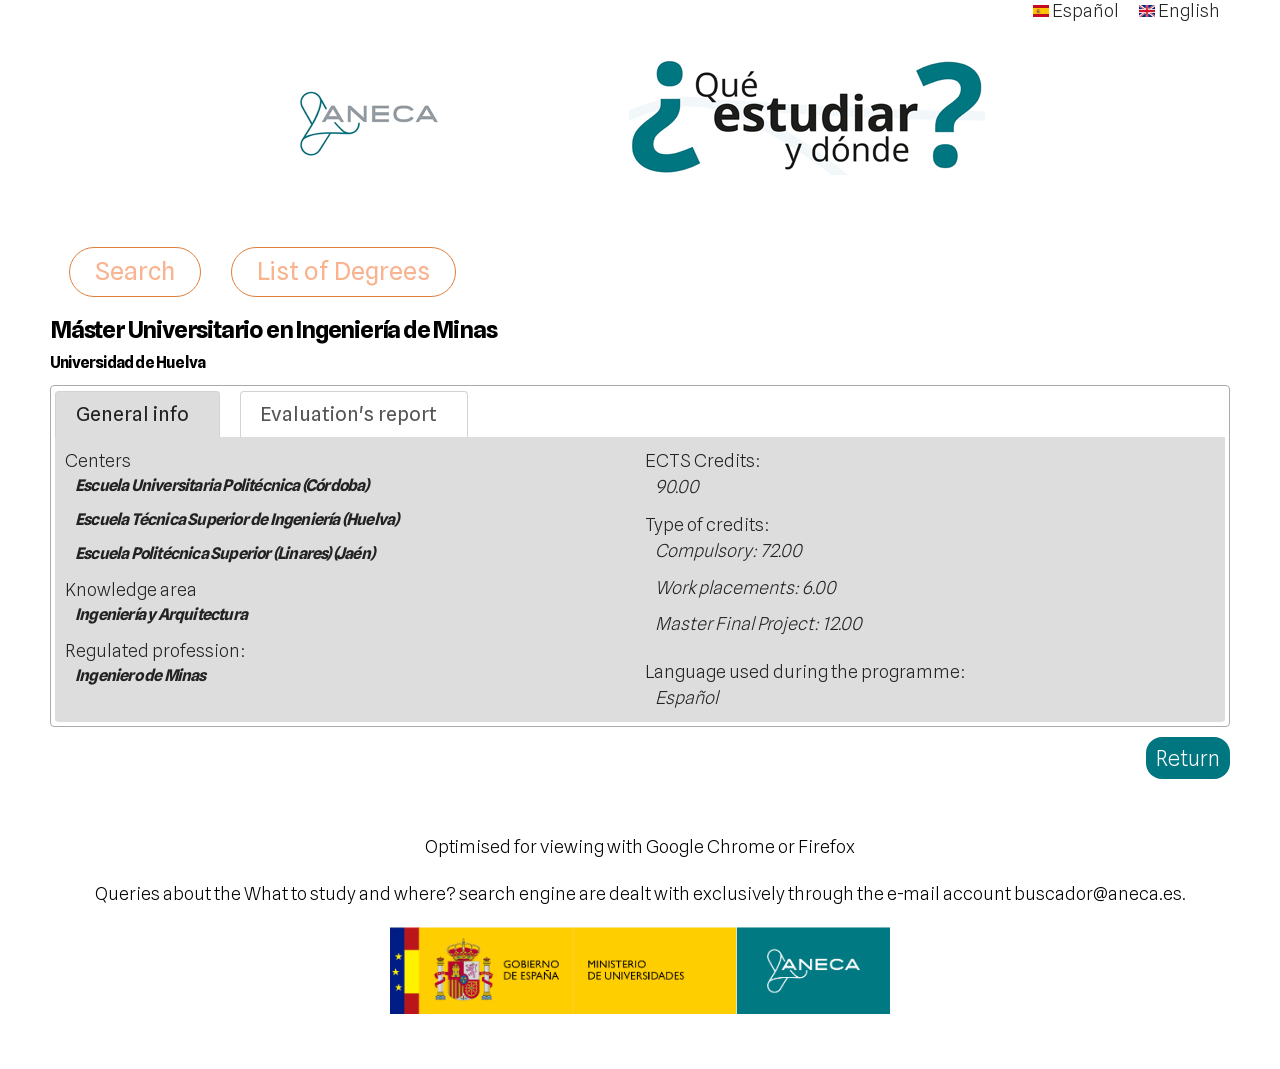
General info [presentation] (132, 414)
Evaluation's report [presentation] (348, 414)
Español (1076, 10)
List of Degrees (343, 271)
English (1179, 10)
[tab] (137, 415)
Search (135, 271)
